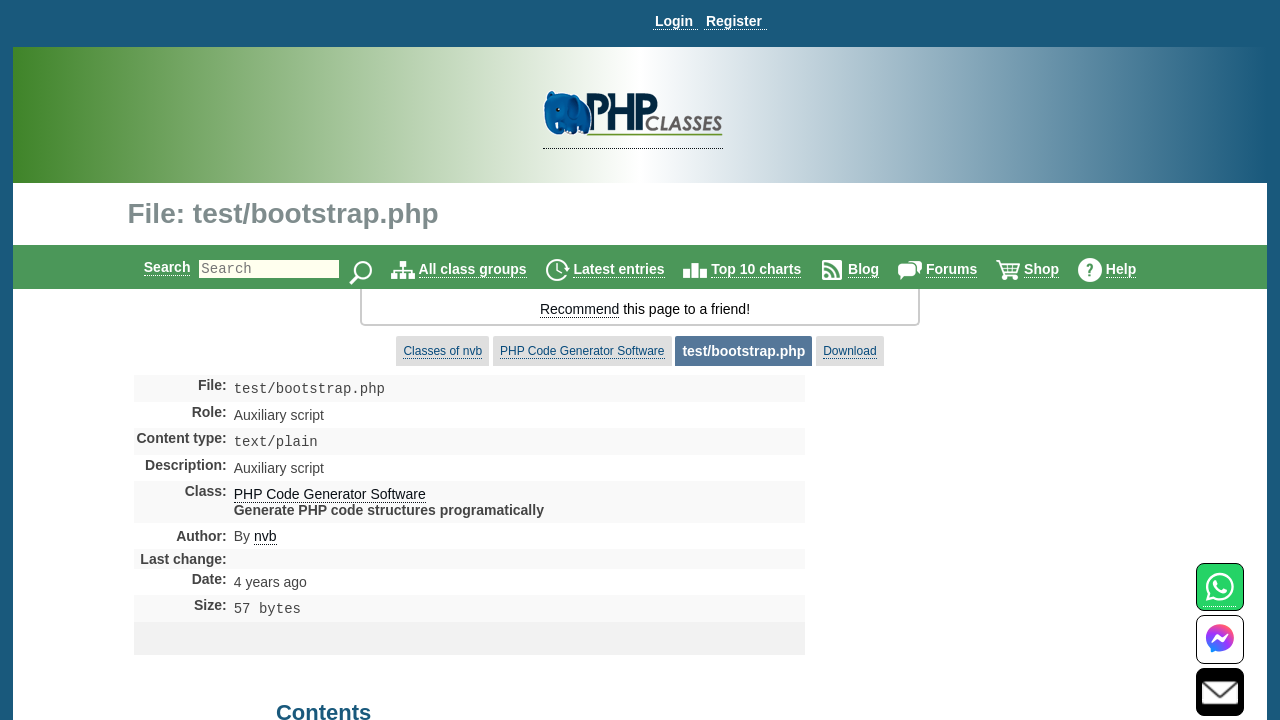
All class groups (490, 269)
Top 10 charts (773, 269)
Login (674, 21)
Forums (968, 269)
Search (150, 267)
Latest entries (635, 269)
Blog (880, 269)
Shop (1058, 269)
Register (734, 21)
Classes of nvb (442, 351)
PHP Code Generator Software (582, 351)
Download (849, 351)
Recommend (579, 309)
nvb (265, 540)
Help (1138, 269)
